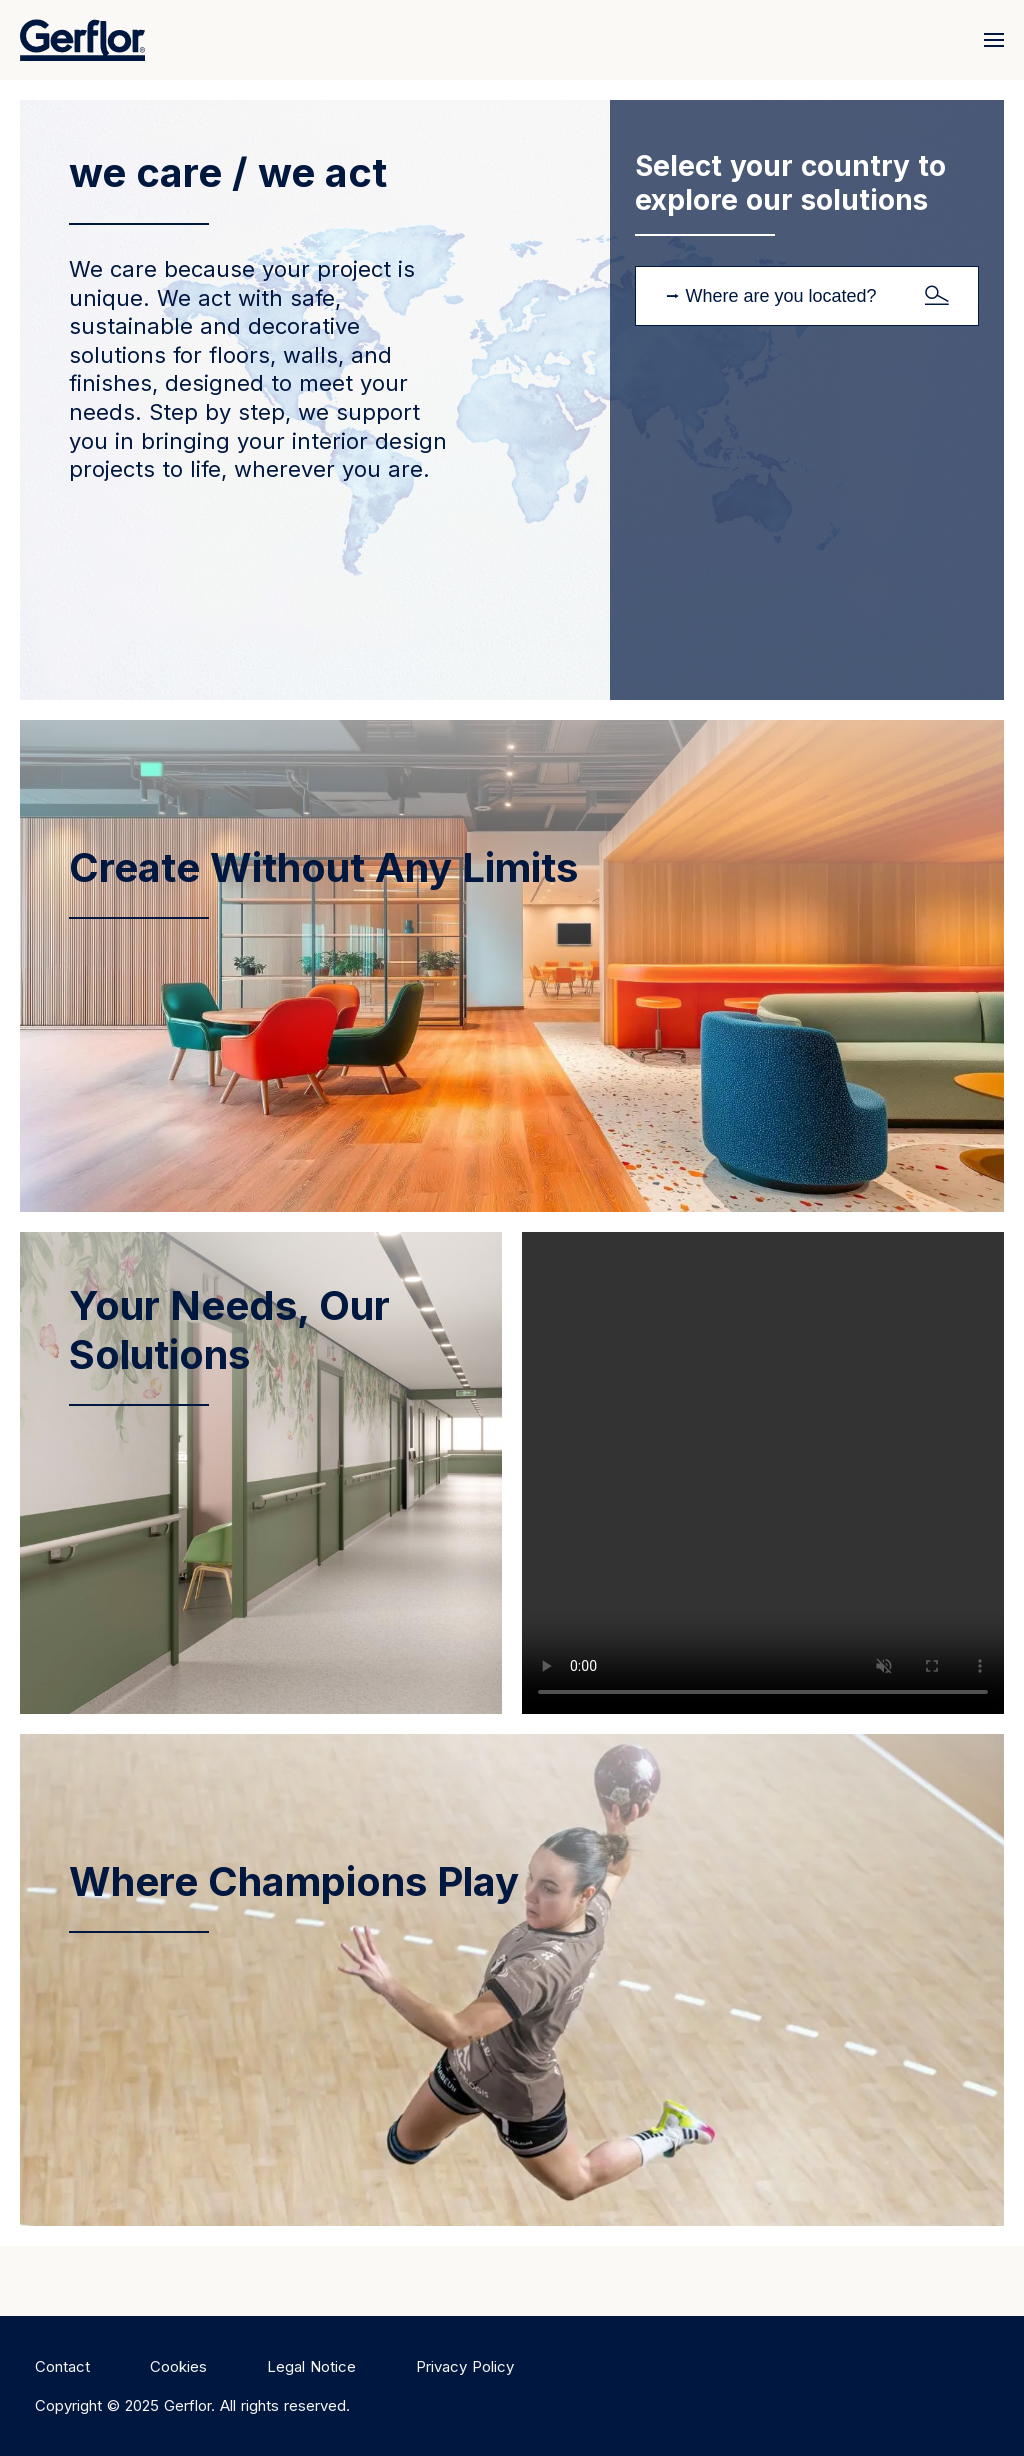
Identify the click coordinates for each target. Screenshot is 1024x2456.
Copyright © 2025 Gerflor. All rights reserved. (192, 2405)
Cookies (178, 2366)
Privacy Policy (465, 2366)
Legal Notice (311, 2366)
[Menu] (989, 40)
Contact (62, 2366)
